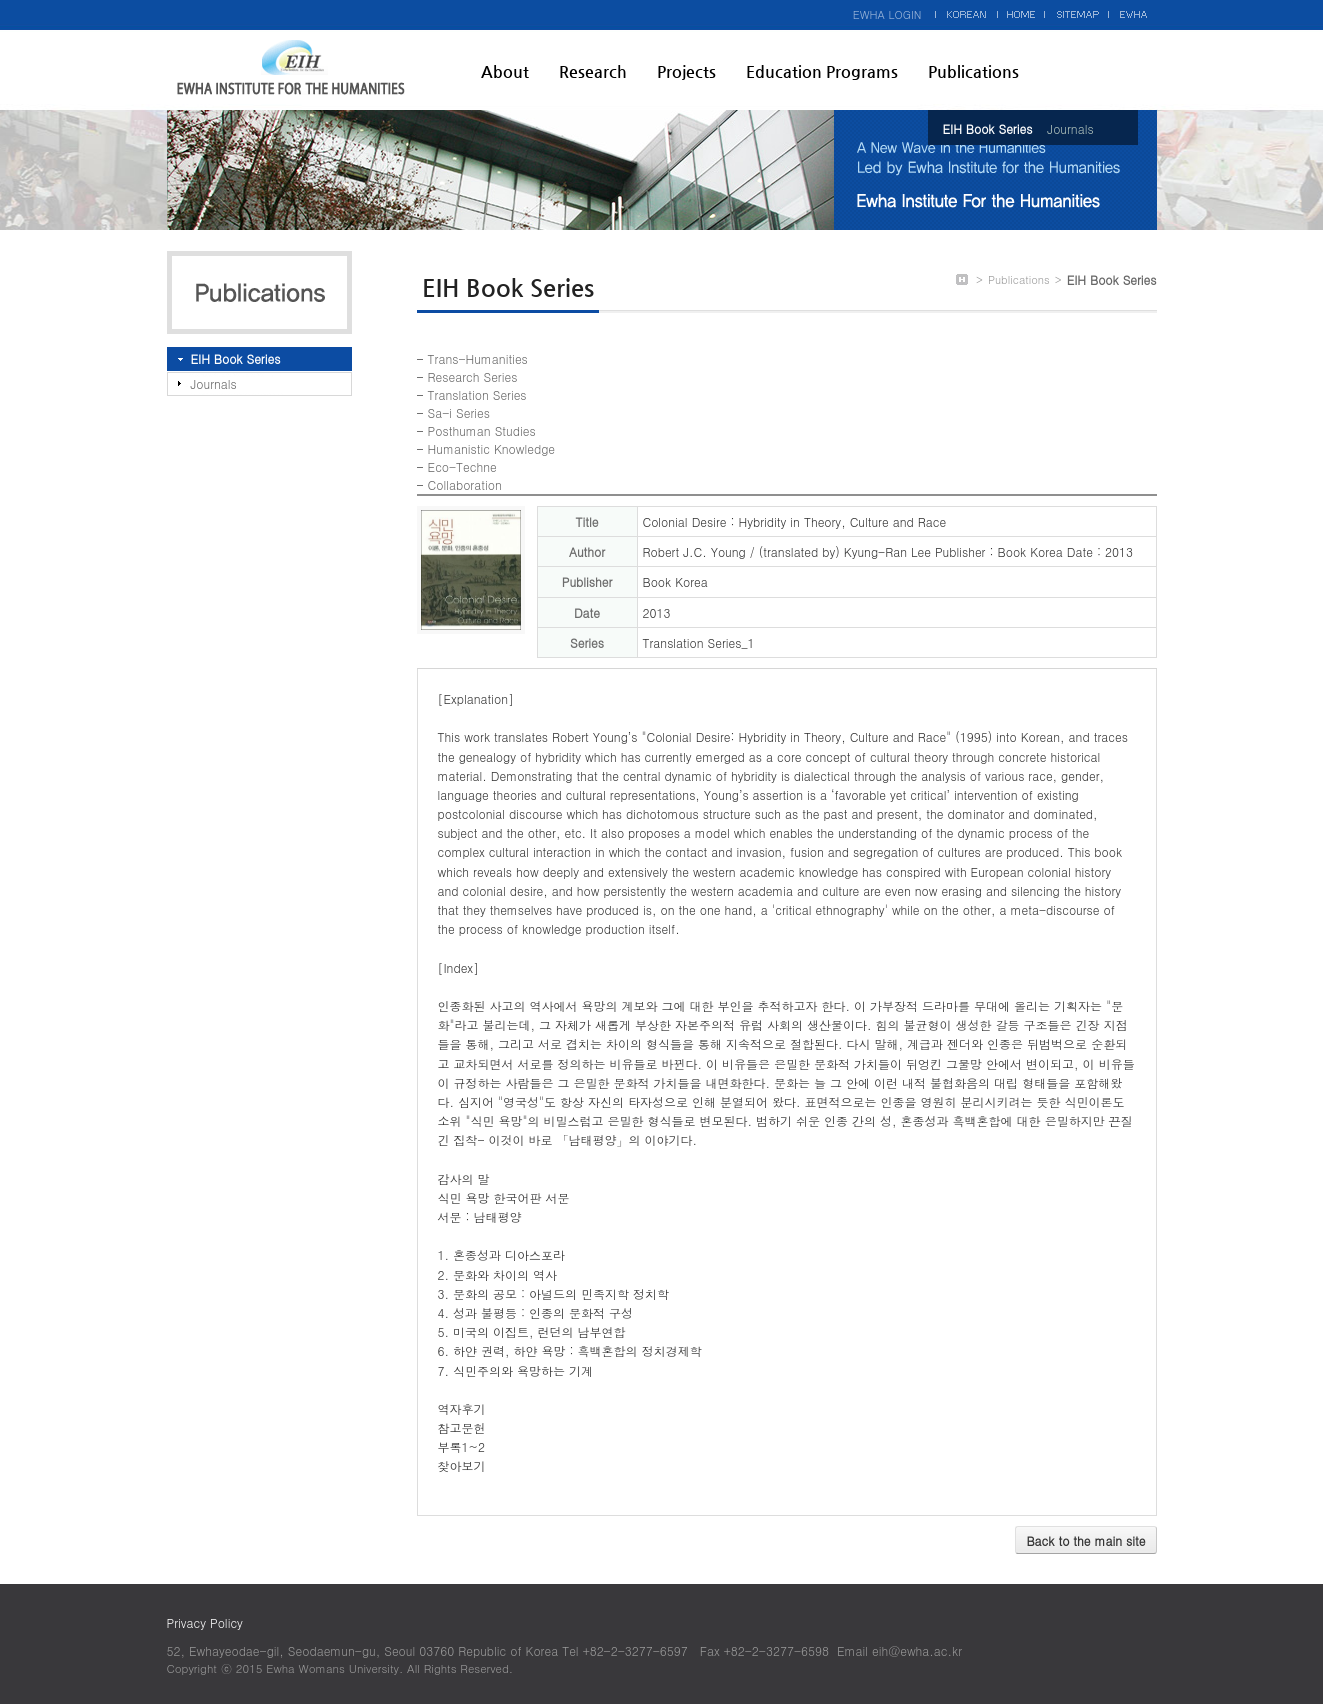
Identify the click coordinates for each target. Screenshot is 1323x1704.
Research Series (473, 376)
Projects (686, 71)
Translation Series (477, 394)
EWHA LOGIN (887, 14)
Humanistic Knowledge (491, 448)
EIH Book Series (988, 128)
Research (593, 71)
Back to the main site (1085, 1540)
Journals (1070, 128)
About (505, 71)
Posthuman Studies (482, 430)
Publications (973, 71)
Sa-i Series (459, 412)
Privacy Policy (205, 1622)
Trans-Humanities (478, 358)
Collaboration (465, 484)
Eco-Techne (462, 466)
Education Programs (822, 71)
